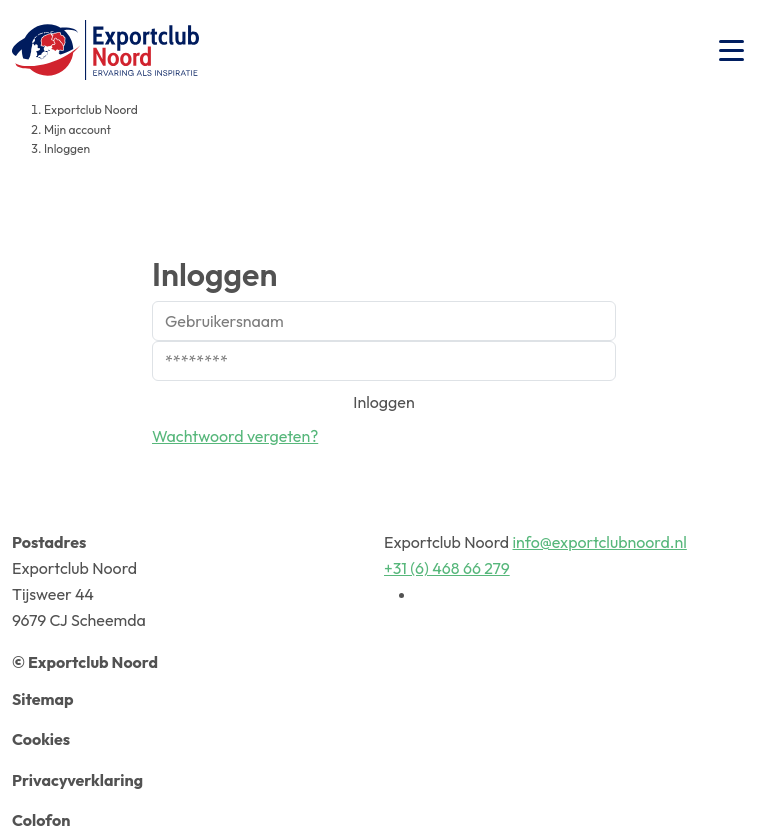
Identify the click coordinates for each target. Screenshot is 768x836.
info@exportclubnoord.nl (599, 542)
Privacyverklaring (77, 780)
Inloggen (383, 402)
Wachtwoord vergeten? (235, 436)
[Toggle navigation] (731, 50)
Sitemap (43, 699)
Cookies (41, 739)
